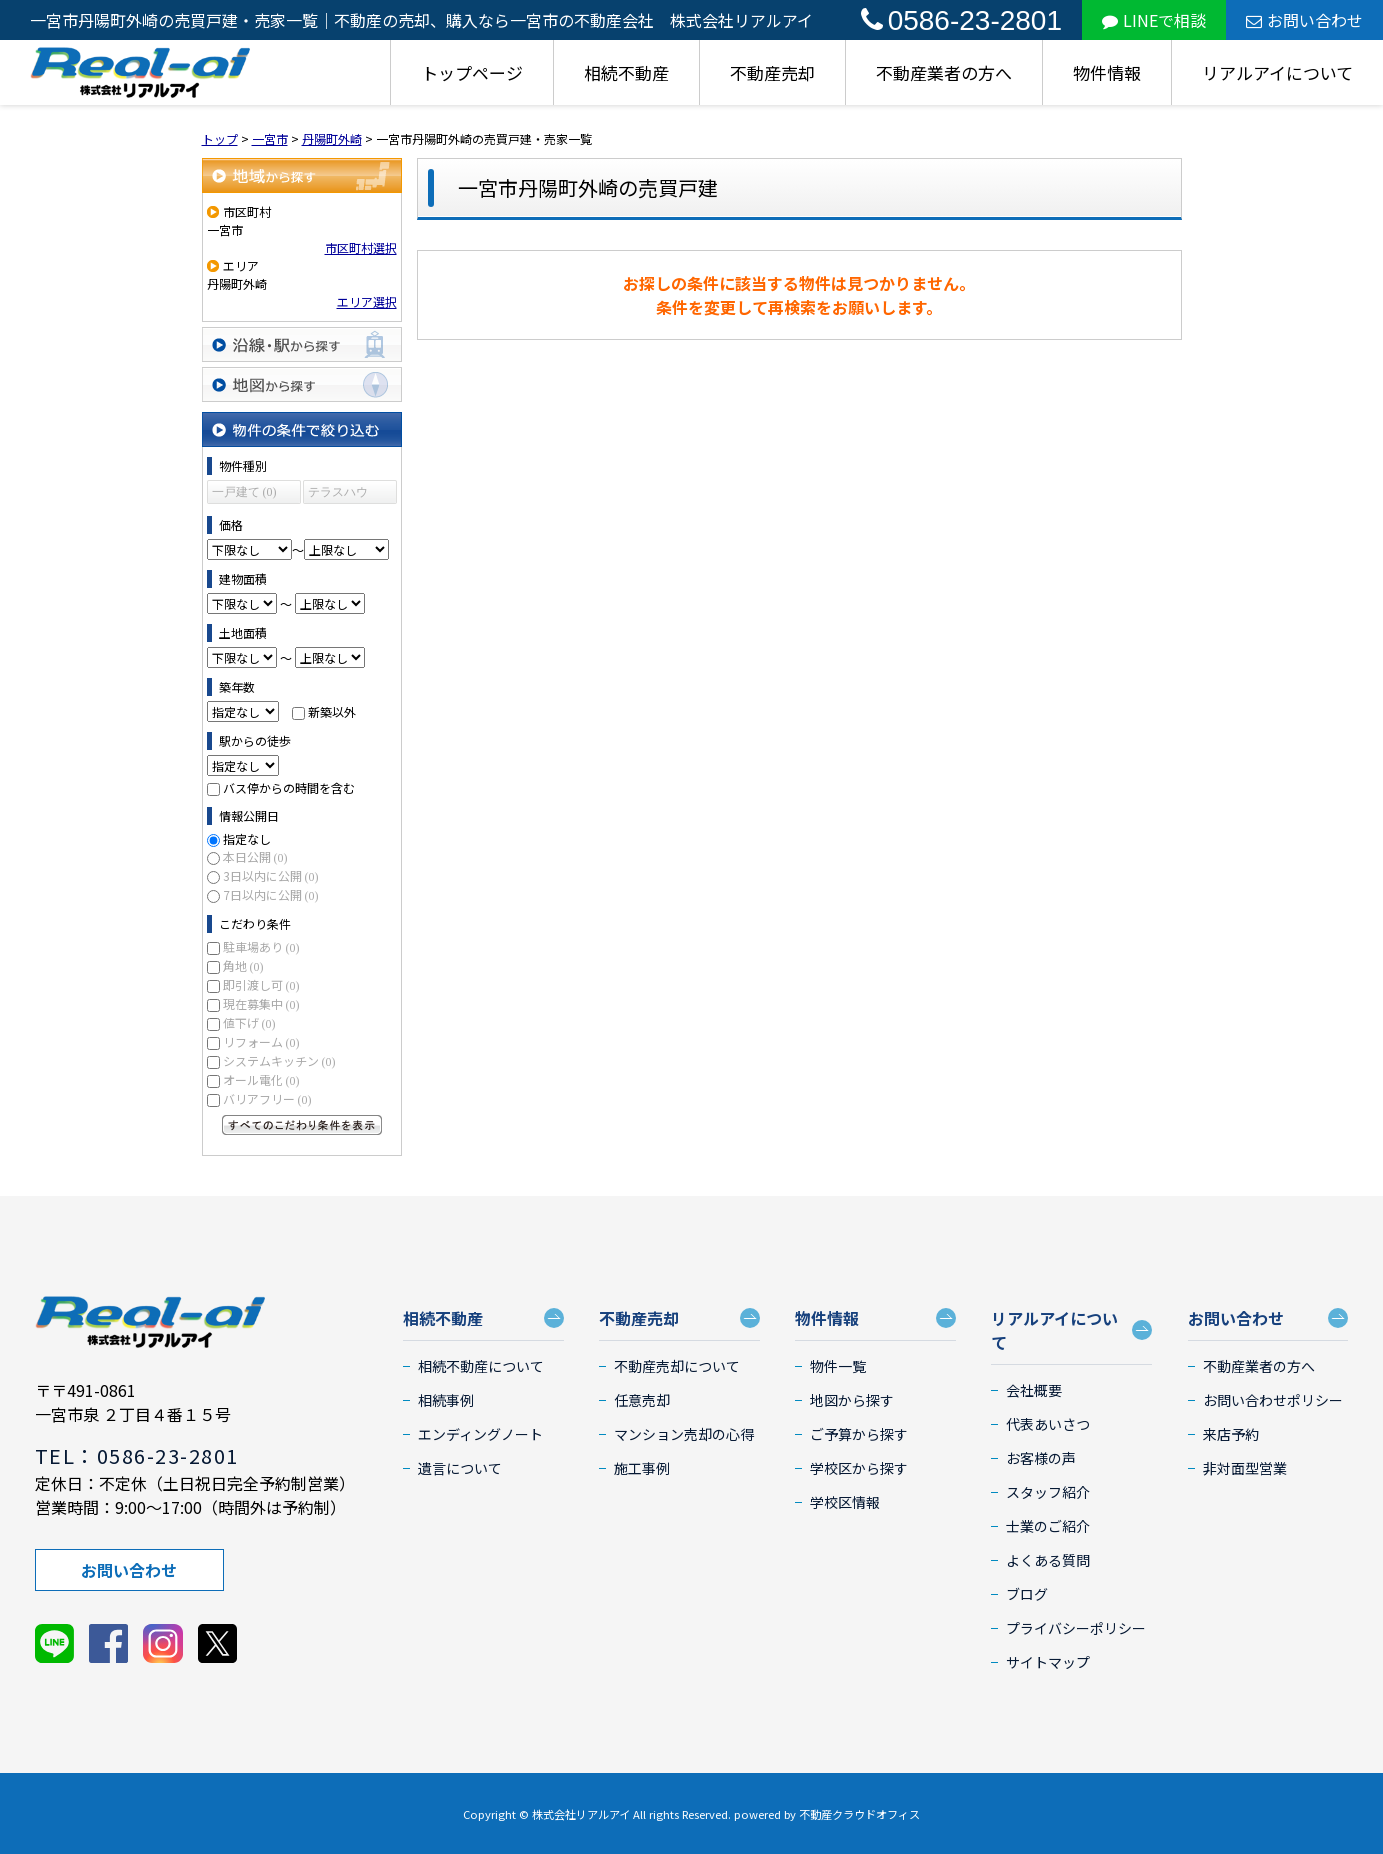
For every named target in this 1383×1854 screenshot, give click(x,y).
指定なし (247, 838)
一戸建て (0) (244, 492)
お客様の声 (1041, 1458)
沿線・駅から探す (302, 344)
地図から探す (302, 384)
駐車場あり (261, 946)
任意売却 (642, 1400)
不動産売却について (677, 1366)
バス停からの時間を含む (289, 787)
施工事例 (642, 1468)
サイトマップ (1048, 1662)
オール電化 (261, 1079)
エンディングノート (480, 1434)
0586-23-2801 (961, 20)
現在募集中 (261, 1003)
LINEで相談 (1154, 20)
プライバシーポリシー (1076, 1628)
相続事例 (446, 1400)
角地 (243, 965)
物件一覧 (838, 1366)
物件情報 (1107, 72)
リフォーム (261, 1041)
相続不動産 (626, 72)
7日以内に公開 (271, 894)
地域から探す (302, 175)
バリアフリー (267, 1098)
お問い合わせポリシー (1273, 1400)
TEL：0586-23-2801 (137, 1455)
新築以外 (332, 711)
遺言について (460, 1468)
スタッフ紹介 (1048, 1492)
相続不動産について (481, 1366)
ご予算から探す (859, 1434)
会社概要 (1034, 1390)
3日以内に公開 (271, 875)
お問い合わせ (1304, 20)
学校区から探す (859, 1468)
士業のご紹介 (1048, 1526)
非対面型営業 (1245, 1468)
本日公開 (255, 856)
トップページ (472, 72)
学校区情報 (845, 1502)
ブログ (1027, 1594)
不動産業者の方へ (944, 72)
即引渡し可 (261, 984)
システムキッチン (279, 1060)
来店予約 (1231, 1434)
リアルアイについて (1277, 72)
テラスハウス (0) (338, 494)
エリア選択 (367, 301)
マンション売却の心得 (684, 1434)
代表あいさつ (1048, 1424)
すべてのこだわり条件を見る (302, 1125)
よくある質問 (1048, 1560)
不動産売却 (772, 72)
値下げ (249, 1022)
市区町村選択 (361, 247)
